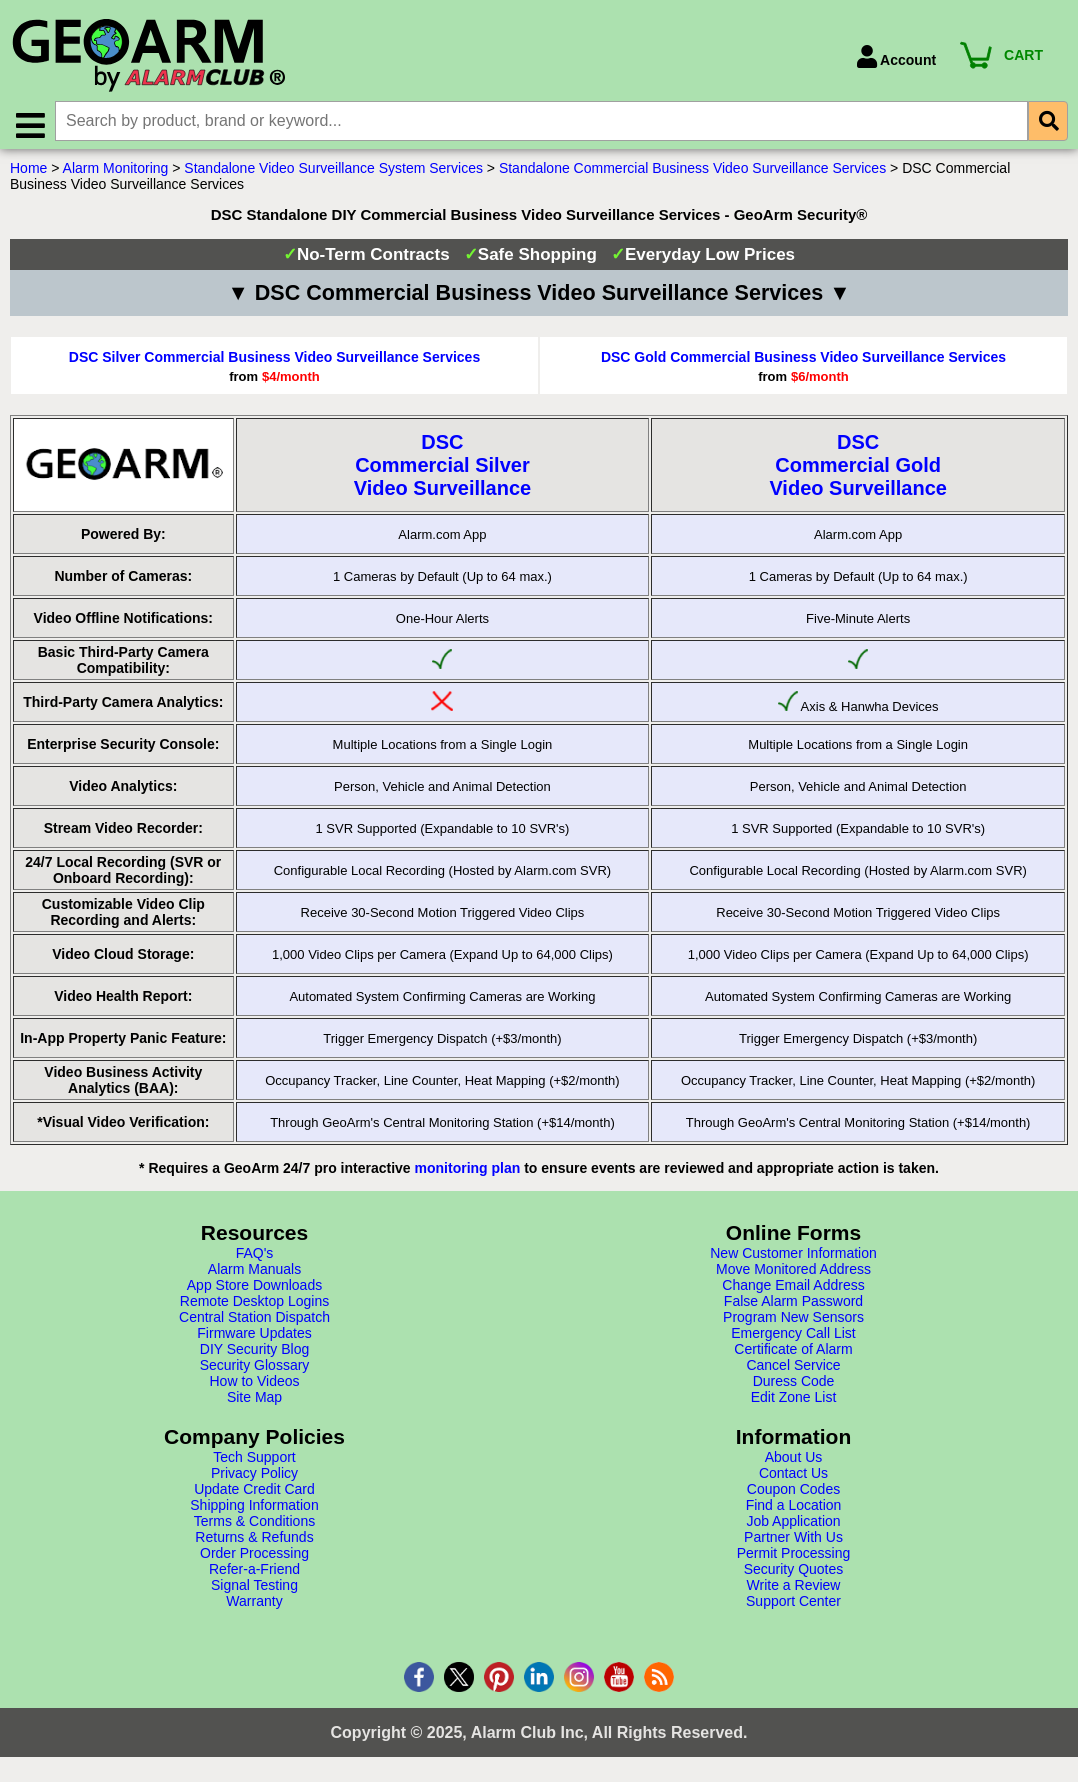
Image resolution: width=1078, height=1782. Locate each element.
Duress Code (794, 1386)
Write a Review (794, 1590)
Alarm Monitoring (116, 173)
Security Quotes (794, 1574)
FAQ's (255, 1258)
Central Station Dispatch (254, 1322)
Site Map (254, 1402)
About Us (794, 1462)
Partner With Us (793, 1542)
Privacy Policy (254, 1478)
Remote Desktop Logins (254, 1306)
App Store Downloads (254, 1290)
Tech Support (254, 1462)
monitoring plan (468, 1173)
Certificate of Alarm (793, 1354)
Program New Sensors (793, 1322)
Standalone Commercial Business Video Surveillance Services (692, 173)
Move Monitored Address (793, 1274)
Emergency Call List (793, 1338)
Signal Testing (254, 1590)
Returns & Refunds (254, 1542)
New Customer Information (793, 1258)
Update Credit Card (254, 1494)
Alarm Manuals (254, 1274)
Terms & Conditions (254, 1526)
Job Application (793, 1526)
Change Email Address (793, 1290)
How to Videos (254, 1386)
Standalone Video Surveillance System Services (333, 173)
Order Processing (254, 1558)
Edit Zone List (794, 1402)
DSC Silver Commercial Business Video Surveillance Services (274, 362)
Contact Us (793, 1478)
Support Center (793, 1606)
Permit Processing (794, 1558)
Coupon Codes (793, 1494)
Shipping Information (254, 1510)
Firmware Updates (254, 1338)
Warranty (254, 1606)
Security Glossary (255, 1370)
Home (28, 173)
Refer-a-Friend (254, 1574)
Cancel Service (793, 1370)
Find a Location (794, 1510)
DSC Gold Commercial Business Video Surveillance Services (803, 362)
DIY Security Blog (254, 1354)
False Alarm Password (793, 1306)
